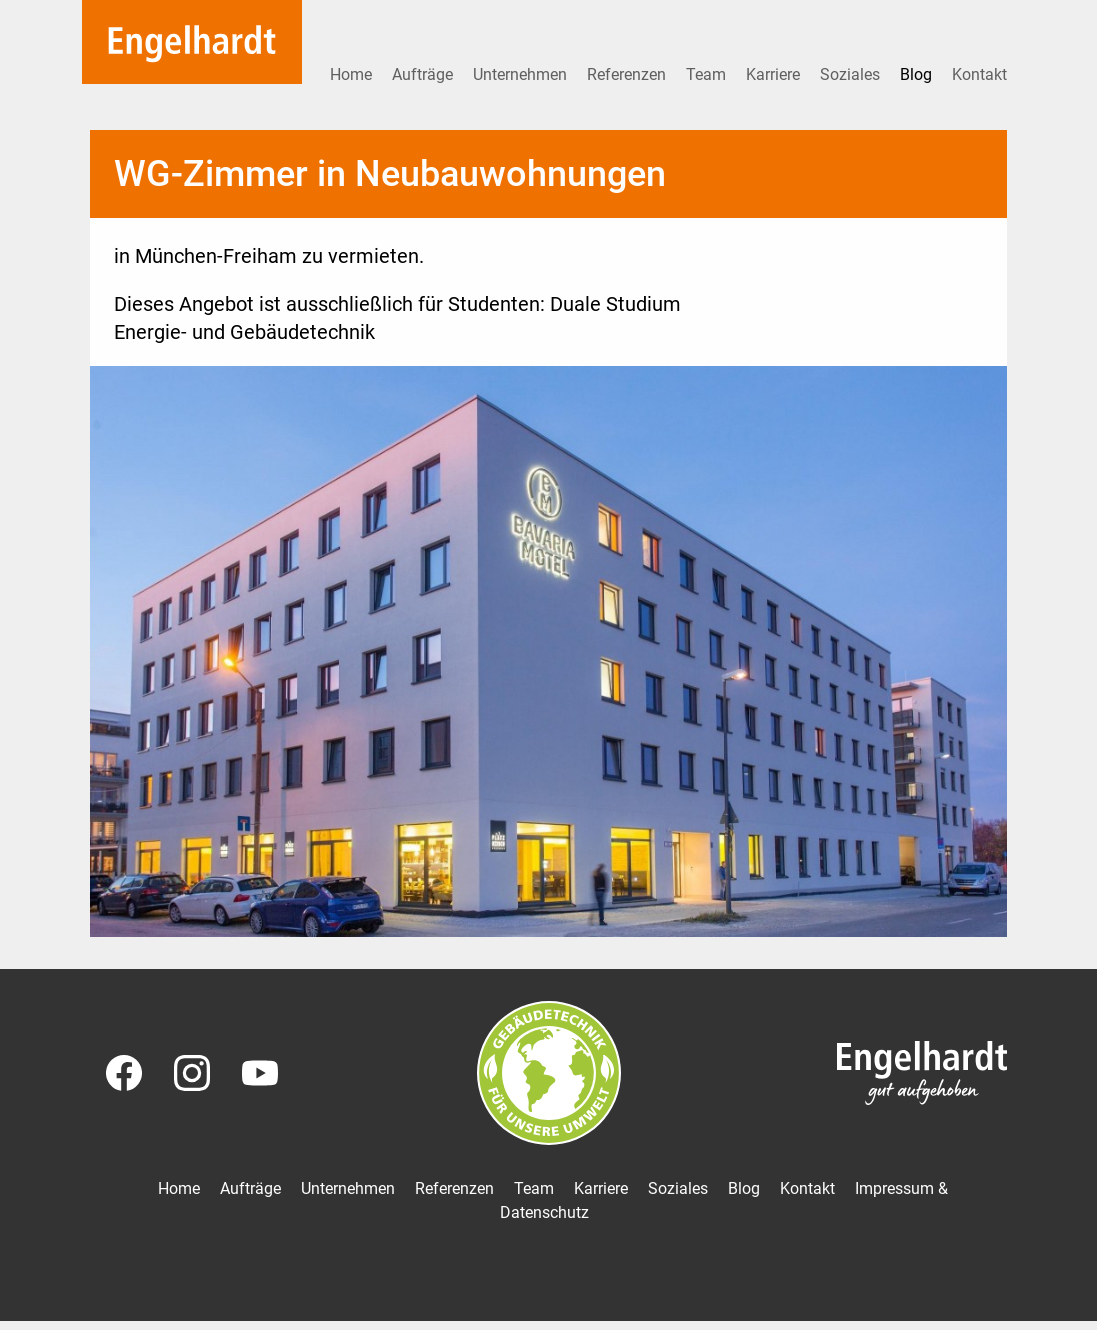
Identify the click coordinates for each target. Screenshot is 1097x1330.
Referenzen (628, 74)
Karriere (775, 74)
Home (353, 74)
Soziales (852, 74)
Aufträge (424, 74)
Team (708, 74)
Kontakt (979, 74)
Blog (918, 74)
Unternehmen (522, 74)
